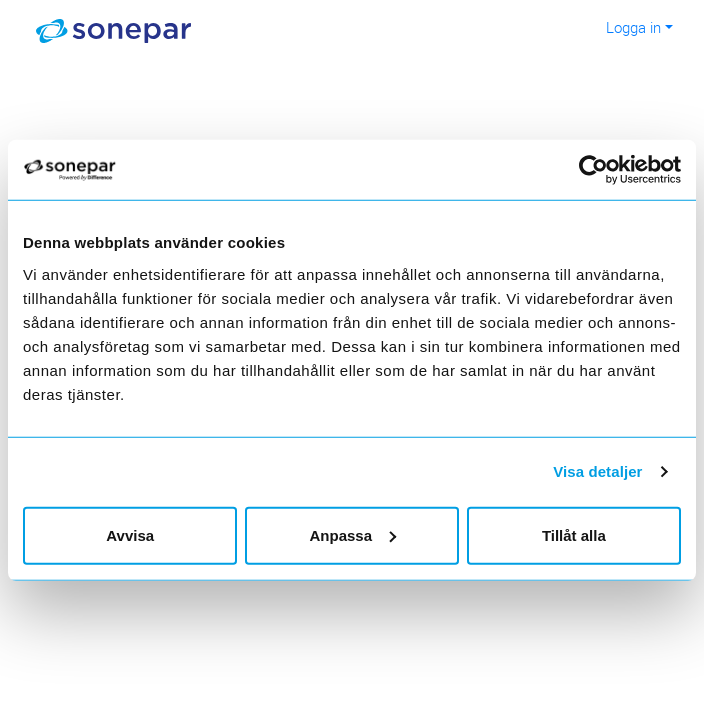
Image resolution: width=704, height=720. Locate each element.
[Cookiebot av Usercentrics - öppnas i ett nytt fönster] (606, 170)
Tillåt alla (574, 534)
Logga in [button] (633, 27)
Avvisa (130, 534)
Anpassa (352, 534)
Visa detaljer (597, 471)
